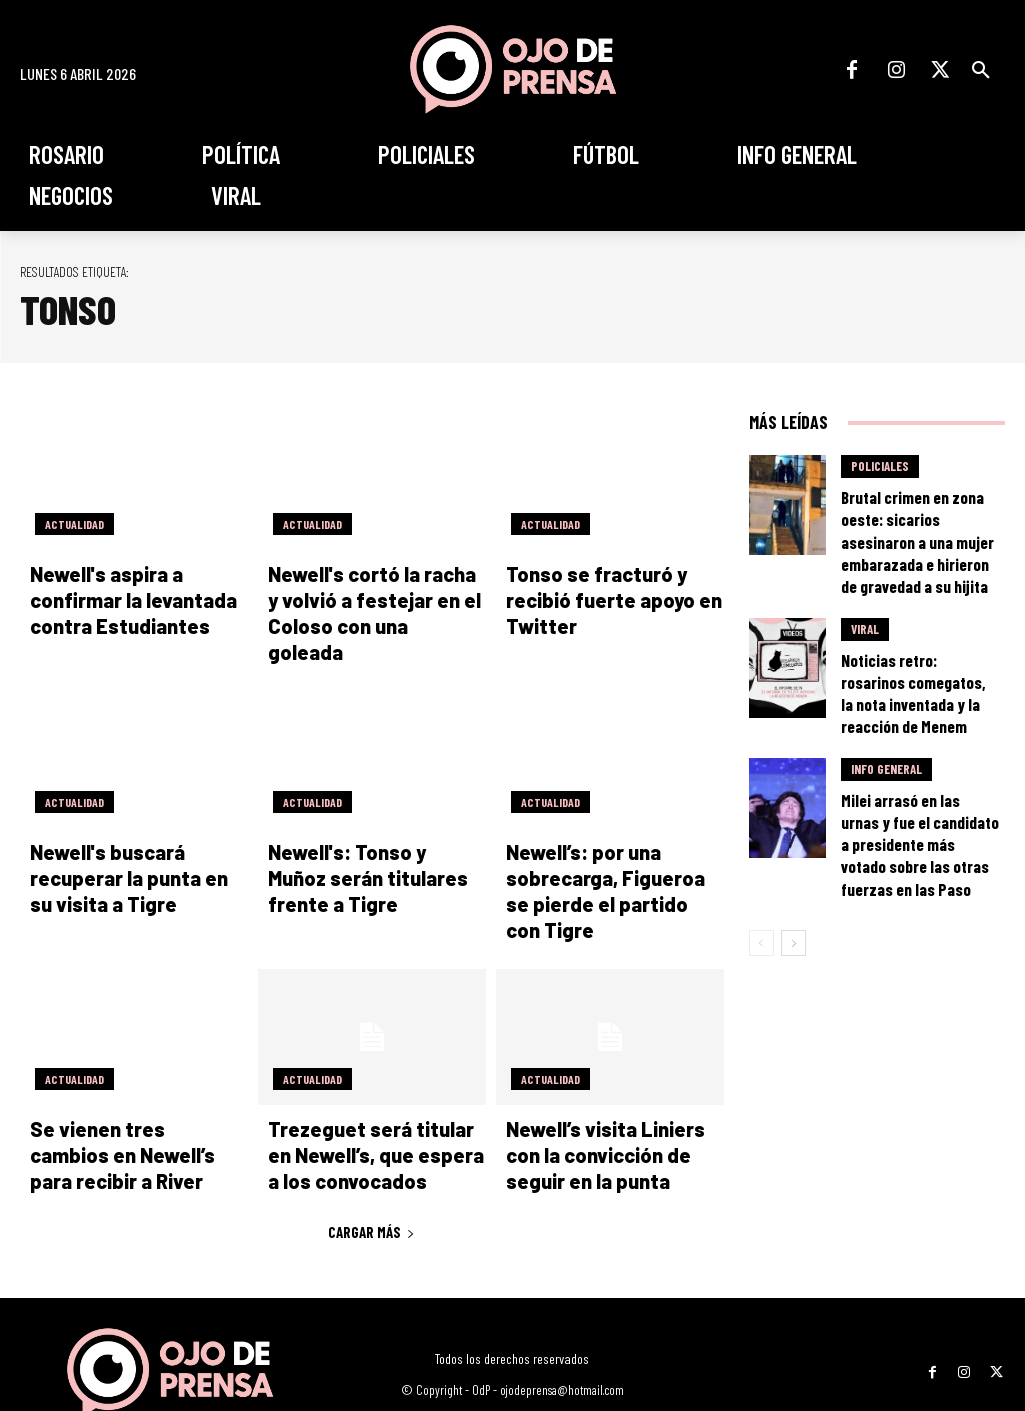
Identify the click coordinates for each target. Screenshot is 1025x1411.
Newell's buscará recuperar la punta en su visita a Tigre (127, 848)
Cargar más (371, 1171)
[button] (981, 70)
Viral (865, 589)
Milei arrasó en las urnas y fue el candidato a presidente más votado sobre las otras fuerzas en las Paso (917, 747)
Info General (886, 697)
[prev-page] (761, 822)
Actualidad (72, 524)
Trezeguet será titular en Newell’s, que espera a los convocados (370, 1096)
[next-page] (793, 822)
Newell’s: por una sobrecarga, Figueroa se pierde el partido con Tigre (613, 848)
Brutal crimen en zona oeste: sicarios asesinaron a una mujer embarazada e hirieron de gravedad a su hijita (918, 517)
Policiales (880, 467)
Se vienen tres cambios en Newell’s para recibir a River (134, 1096)
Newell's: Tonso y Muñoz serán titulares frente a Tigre (363, 848)
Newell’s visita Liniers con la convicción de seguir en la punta (610, 1096)
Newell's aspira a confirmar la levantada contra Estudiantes (138, 599)
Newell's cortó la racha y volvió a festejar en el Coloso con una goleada (365, 599)
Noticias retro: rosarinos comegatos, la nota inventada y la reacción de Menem (916, 631)
